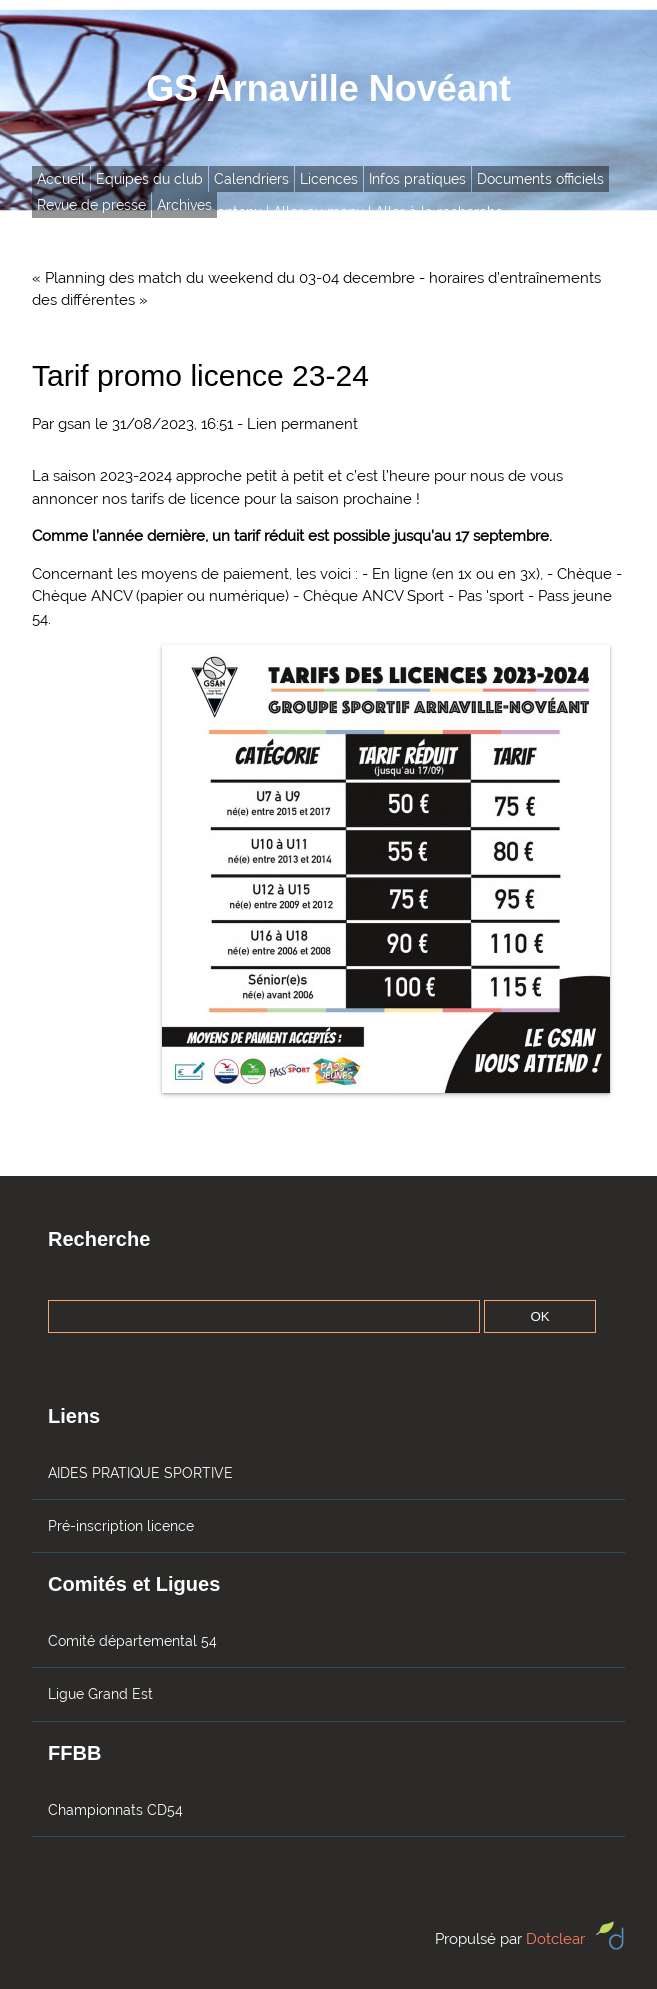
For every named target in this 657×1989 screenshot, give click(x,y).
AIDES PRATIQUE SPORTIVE (140, 1473)
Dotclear (555, 1939)
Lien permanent (302, 424)
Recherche (99, 1239)
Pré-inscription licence (121, 1526)
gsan (74, 424)
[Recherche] (264, 1316)
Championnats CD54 (115, 1810)
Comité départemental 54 (132, 1641)
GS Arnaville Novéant (328, 88)
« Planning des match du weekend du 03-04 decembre (223, 278)
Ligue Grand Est (100, 1694)
